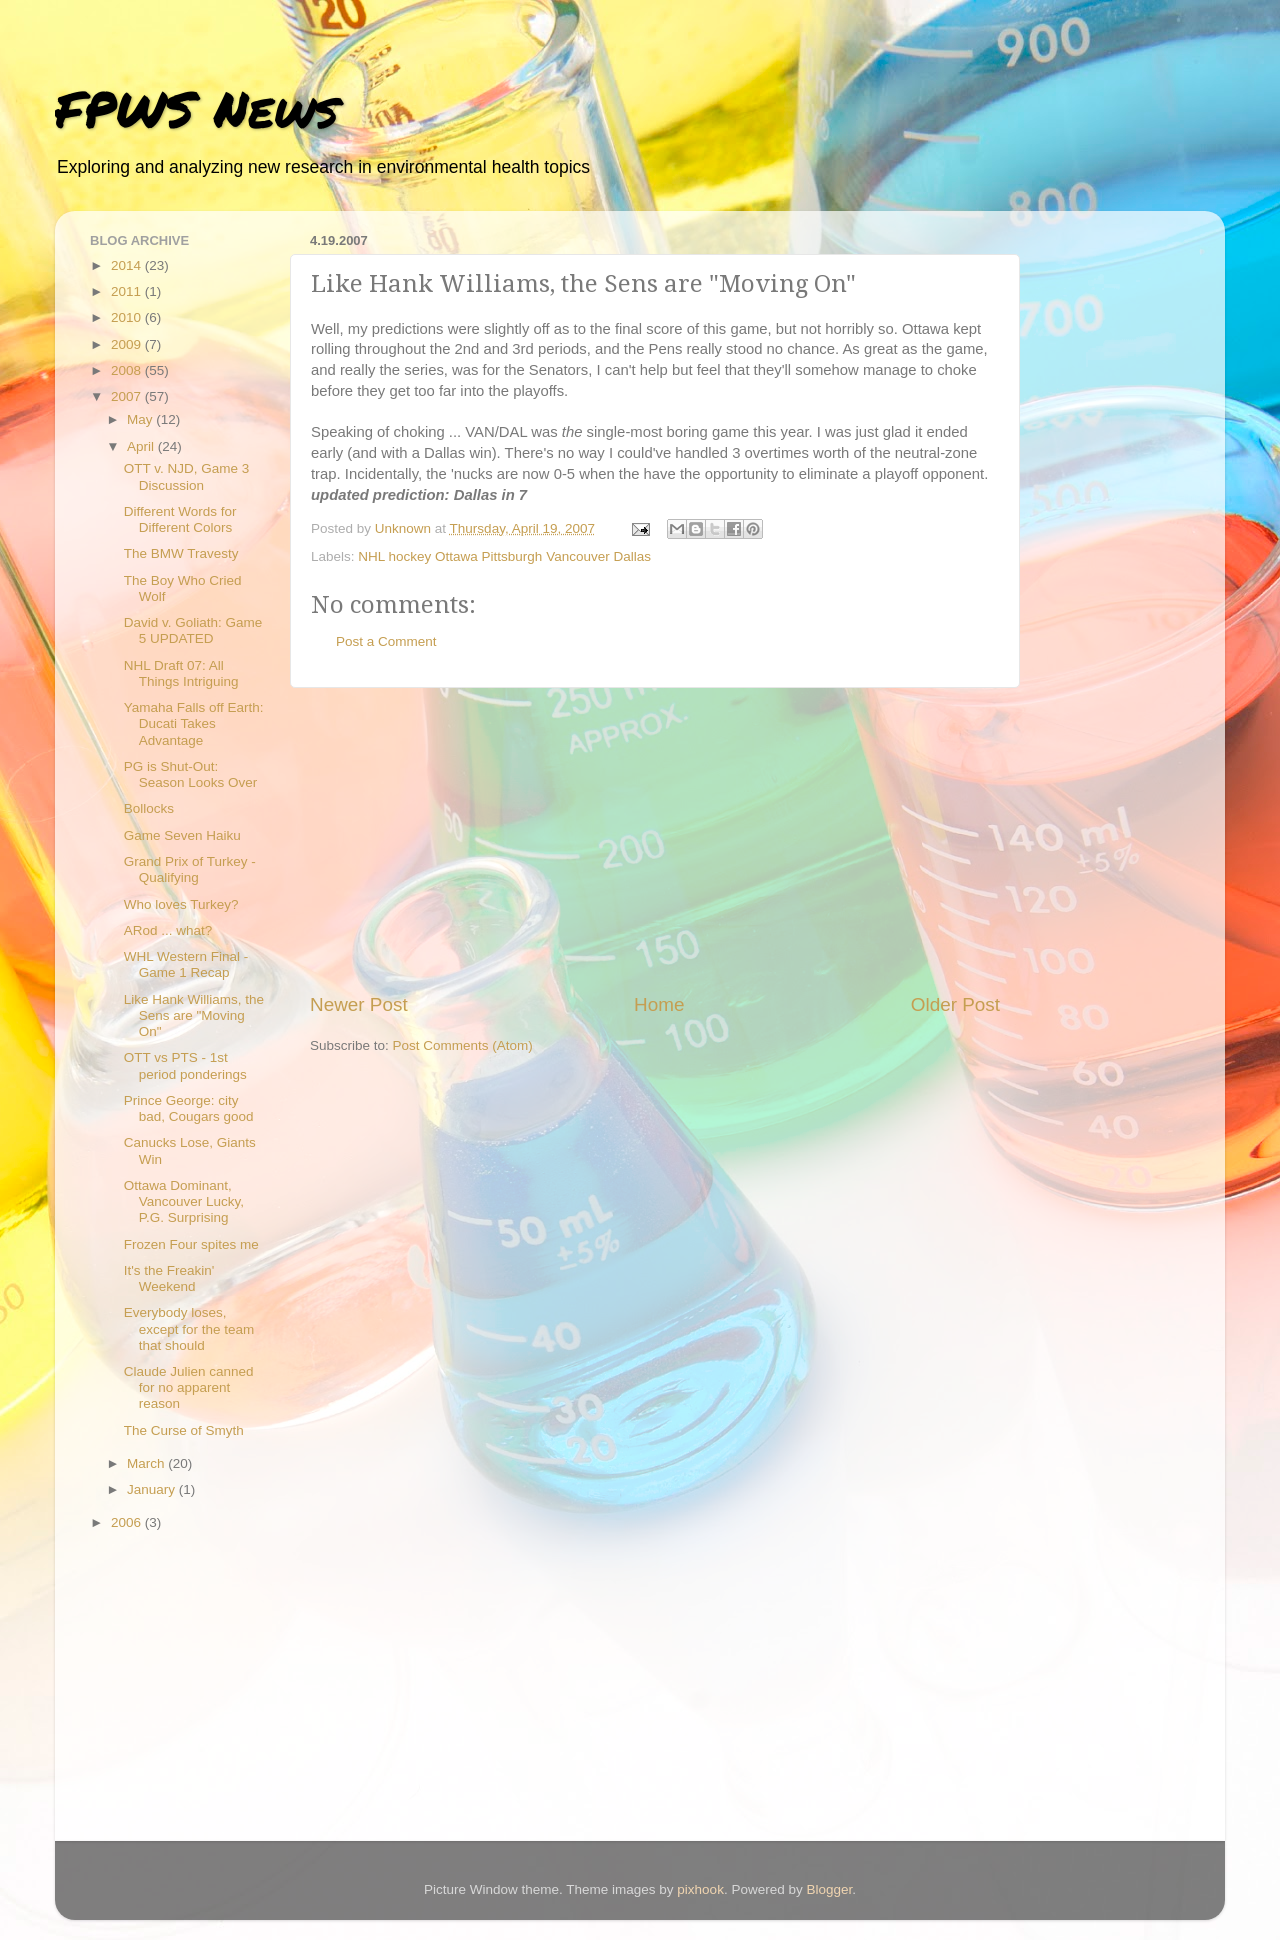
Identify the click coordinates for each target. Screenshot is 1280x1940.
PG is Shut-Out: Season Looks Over (191, 774)
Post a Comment (386, 641)
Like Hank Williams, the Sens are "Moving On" (194, 1015)
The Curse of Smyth (184, 1430)
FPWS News (196, 108)
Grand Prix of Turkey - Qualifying (190, 869)
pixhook (700, 1889)
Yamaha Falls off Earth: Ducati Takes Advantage (194, 723)
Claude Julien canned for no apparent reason (189, 1387)
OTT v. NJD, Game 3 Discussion (187, 476)
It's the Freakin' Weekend (169, 1278)
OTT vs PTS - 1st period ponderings (185, 1065)
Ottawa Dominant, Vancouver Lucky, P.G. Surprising (184, 1201)
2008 (128, 370)
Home (659, 1004)
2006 (128, 1522)
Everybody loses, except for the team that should (189, 1328)
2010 (128, 317)
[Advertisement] (655, 840)
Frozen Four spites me (191, 1244)
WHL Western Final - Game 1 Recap (186, 964)
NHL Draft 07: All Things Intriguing (181, 673)
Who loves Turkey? (181, 904)
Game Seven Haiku (182, 835)
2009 (128, 344)
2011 (128, 291)
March (147, 1463)
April (142, 446)
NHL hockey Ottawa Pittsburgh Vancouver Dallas (504, 556)
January (153, 1489)
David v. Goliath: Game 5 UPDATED (193, 630)
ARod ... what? (168, 930)
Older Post (955, 1004)
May (141, 419)
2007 (128, 396)
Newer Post (359, 1004)
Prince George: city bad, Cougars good (189, 1108)
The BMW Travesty (181, 553)
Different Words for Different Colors (180, 519)
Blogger (829, 1889)
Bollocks (149, 808)
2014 (128, 265)
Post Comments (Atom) (463, 1045)
